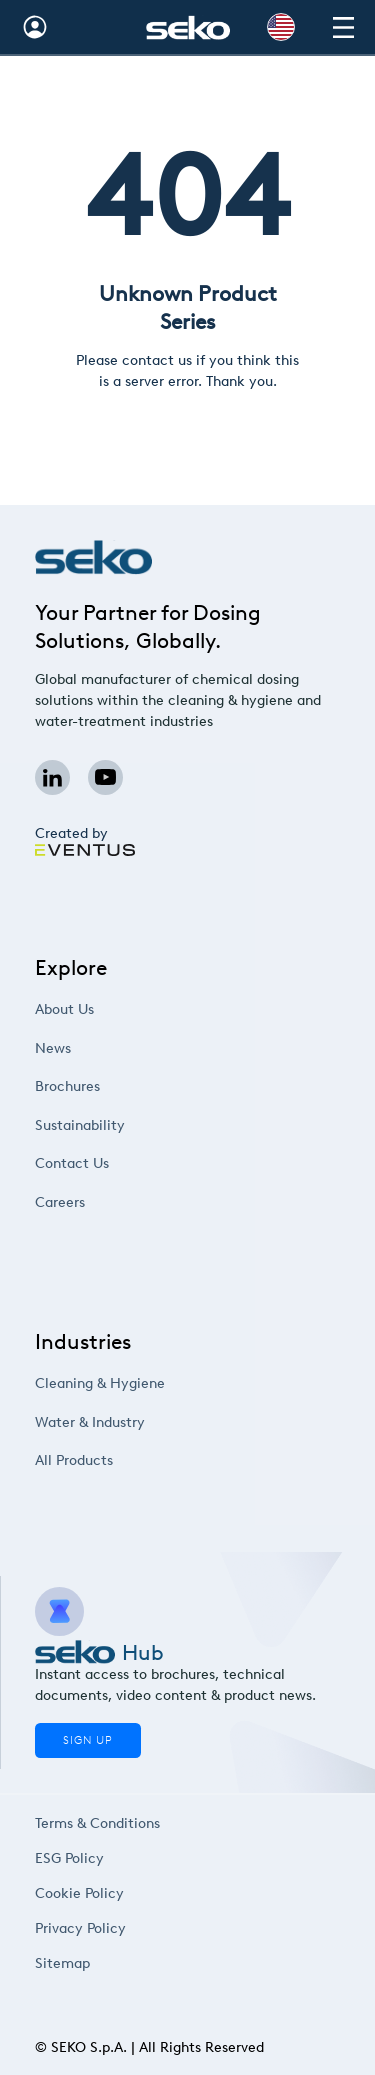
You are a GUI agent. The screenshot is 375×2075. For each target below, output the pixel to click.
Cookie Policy (83, 1892)
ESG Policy (75, 1857)
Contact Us (100, 1163)
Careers (90, 1201)
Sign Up (88, 1740)
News (85, 1047)
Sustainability (106, 1124)
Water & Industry (114, 1421)
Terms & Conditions (97, 1822)
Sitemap (69, 1962)
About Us (94, 1009)
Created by (85, 840)
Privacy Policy (84, 1927)
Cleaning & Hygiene (122, 1383)
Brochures (96, 1086)
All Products (101, 1460)
